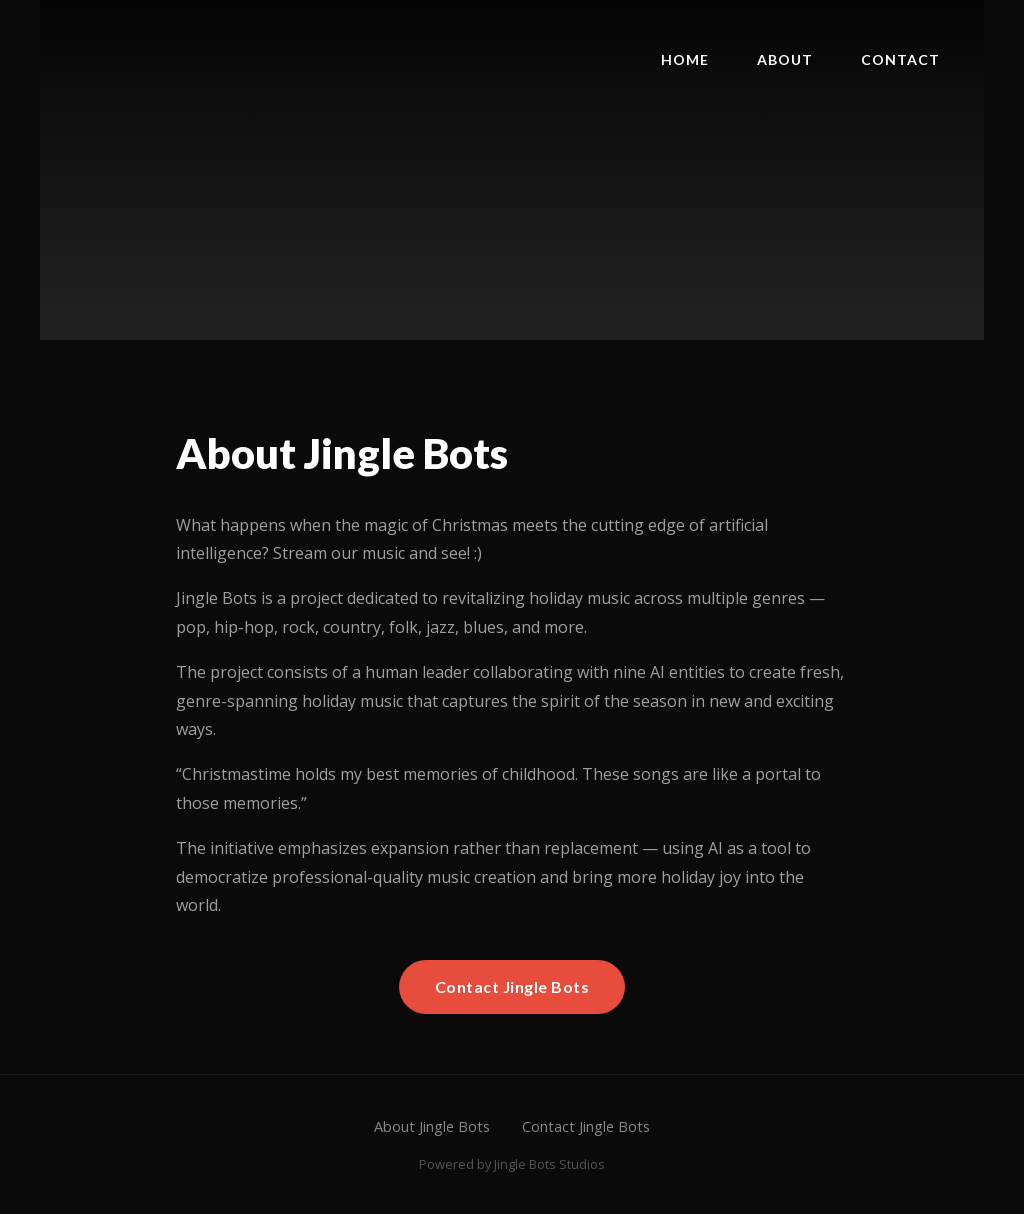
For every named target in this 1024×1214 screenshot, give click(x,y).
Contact (900, 59)
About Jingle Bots (432, 1126)
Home (685, 59)
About (785, 59)
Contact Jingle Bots (512, 986)
